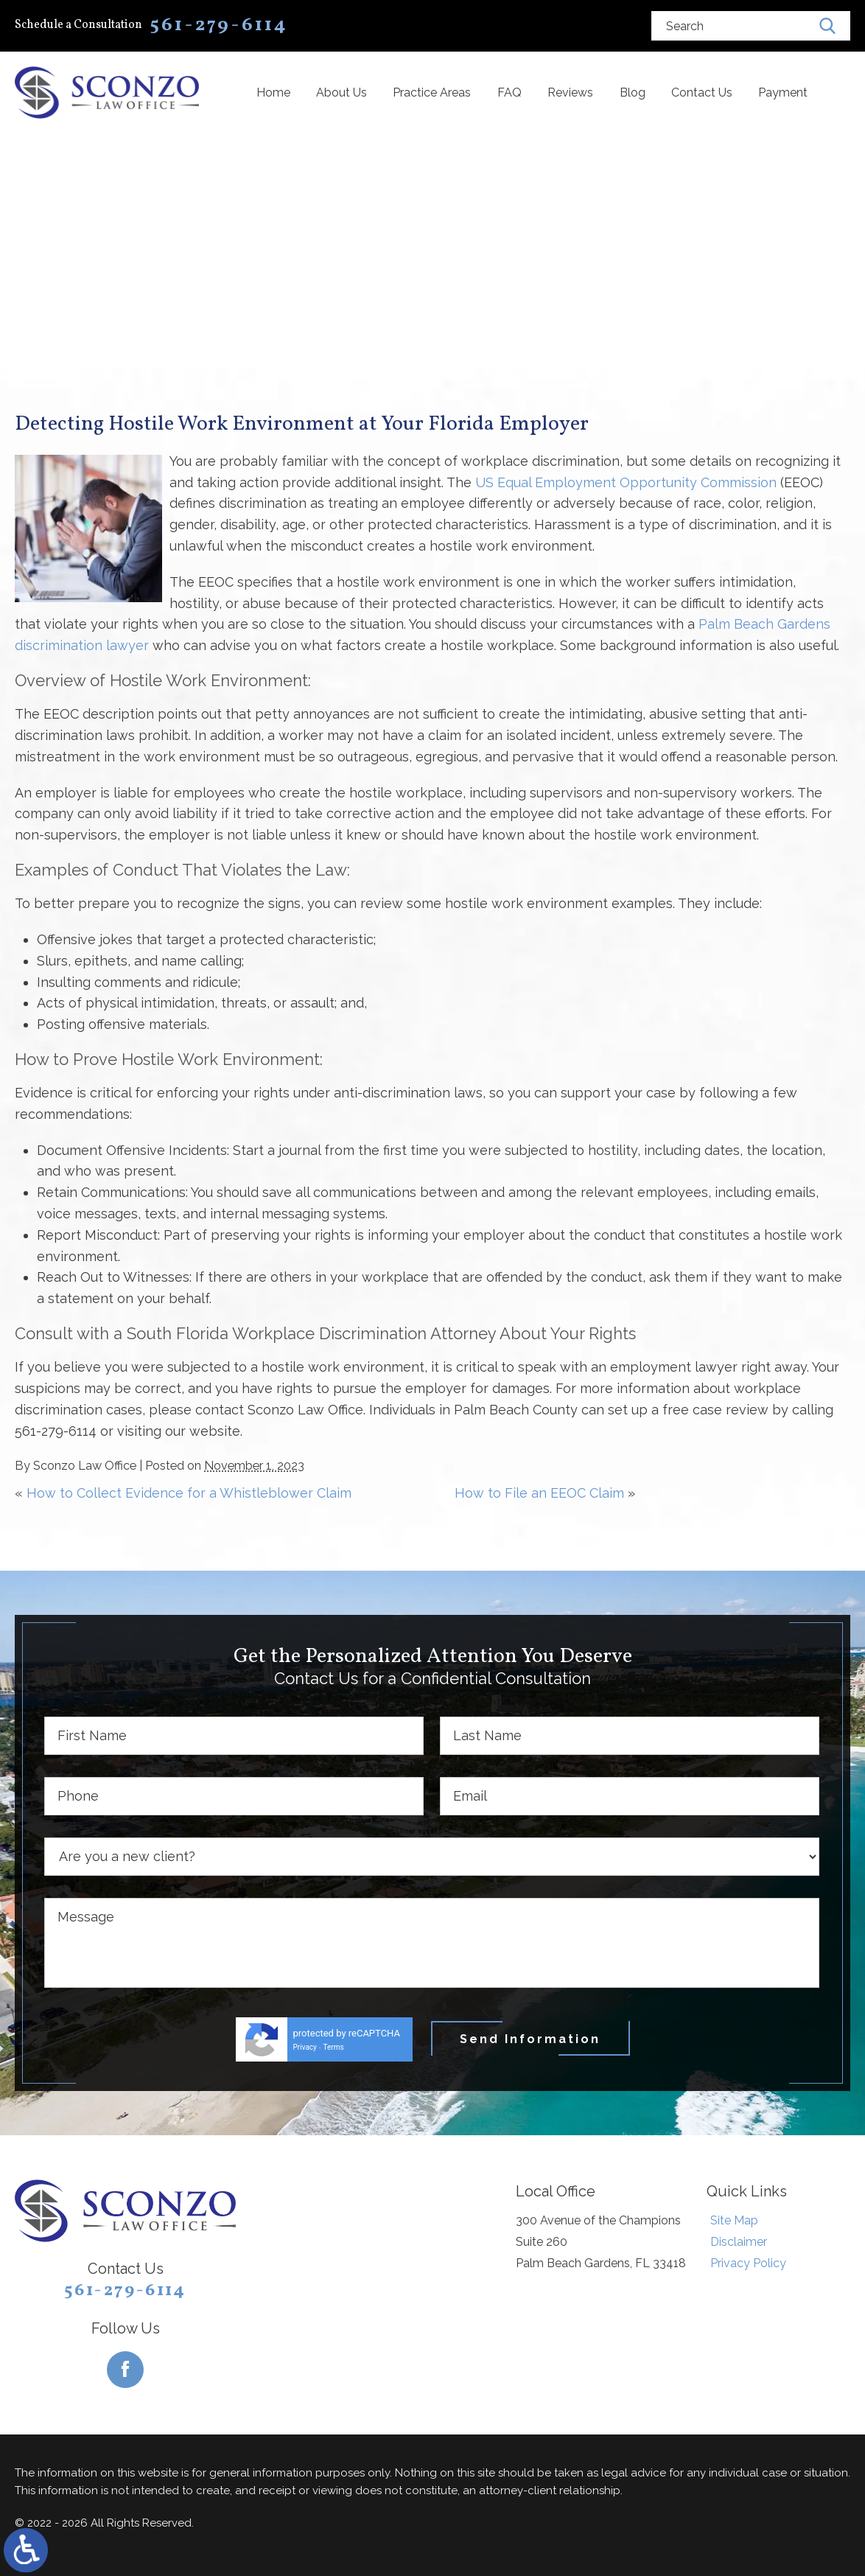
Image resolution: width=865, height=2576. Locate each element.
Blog (632, 92)
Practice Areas (432, 92)
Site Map (734, 2220)
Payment (783, 92)
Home (273, 92)
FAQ (509, 92)
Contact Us (701, 92)
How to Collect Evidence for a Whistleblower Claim (189, 1493)
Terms (333, 2047)
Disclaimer (738, 2242)
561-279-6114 (125, 2291)
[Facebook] (125, 2369)
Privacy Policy (748, 2263)
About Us (341, 92)
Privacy (305, 2047)
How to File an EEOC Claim (539, 1493)
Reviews (570, 92)
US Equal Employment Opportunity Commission (626, 482)
